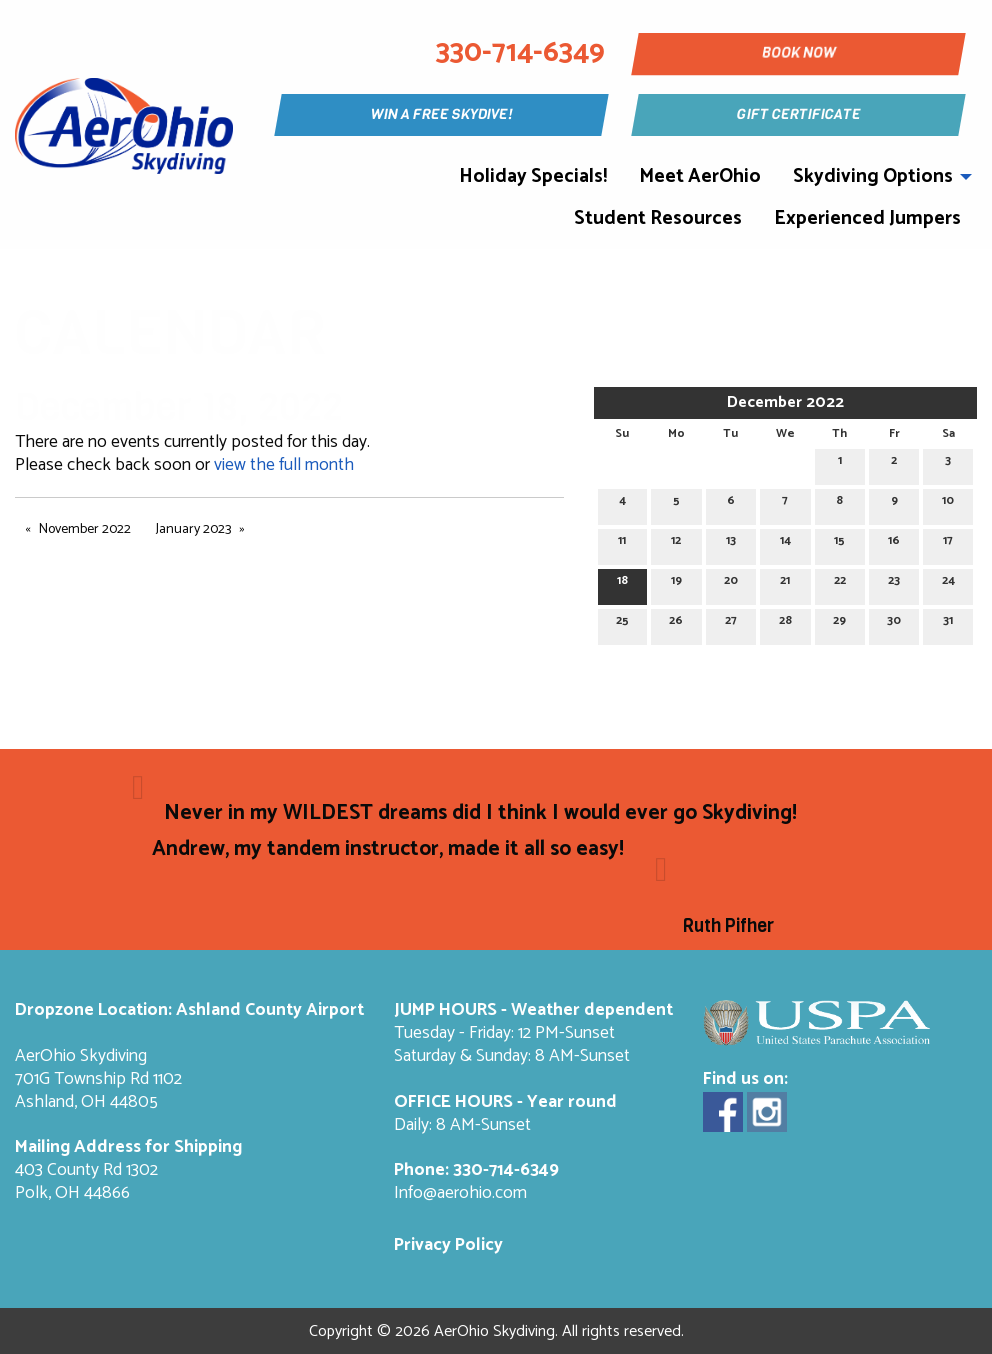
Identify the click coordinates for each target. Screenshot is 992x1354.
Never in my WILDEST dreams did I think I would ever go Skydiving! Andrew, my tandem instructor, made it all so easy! (474, 831)
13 (731, 543)
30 (894, 623)
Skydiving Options (873, 176)
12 (676, 543)
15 (839, 543)
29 (839, 623)
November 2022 (85, 529)
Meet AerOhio (700, 176)
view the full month (284, 465)
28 (785, 623)
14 (785, 543)
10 (948, 503)
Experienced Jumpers (867, 218)
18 (622, 583)
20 (731, 583)
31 (948, 623)
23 (894, 583)
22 (840, 583)
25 (622, 623)
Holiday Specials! (533, 176)
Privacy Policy (448, 1245)
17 (948, 543)
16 (894, 543)
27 (731, 623)
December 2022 (785, 402)
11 (622, 543)
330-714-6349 (506, 1170)
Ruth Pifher (728, 926)
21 (785, 583)
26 (676, 623)
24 (948, 583)
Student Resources (658, 218)
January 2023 (193, 529)
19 (676, 583)
